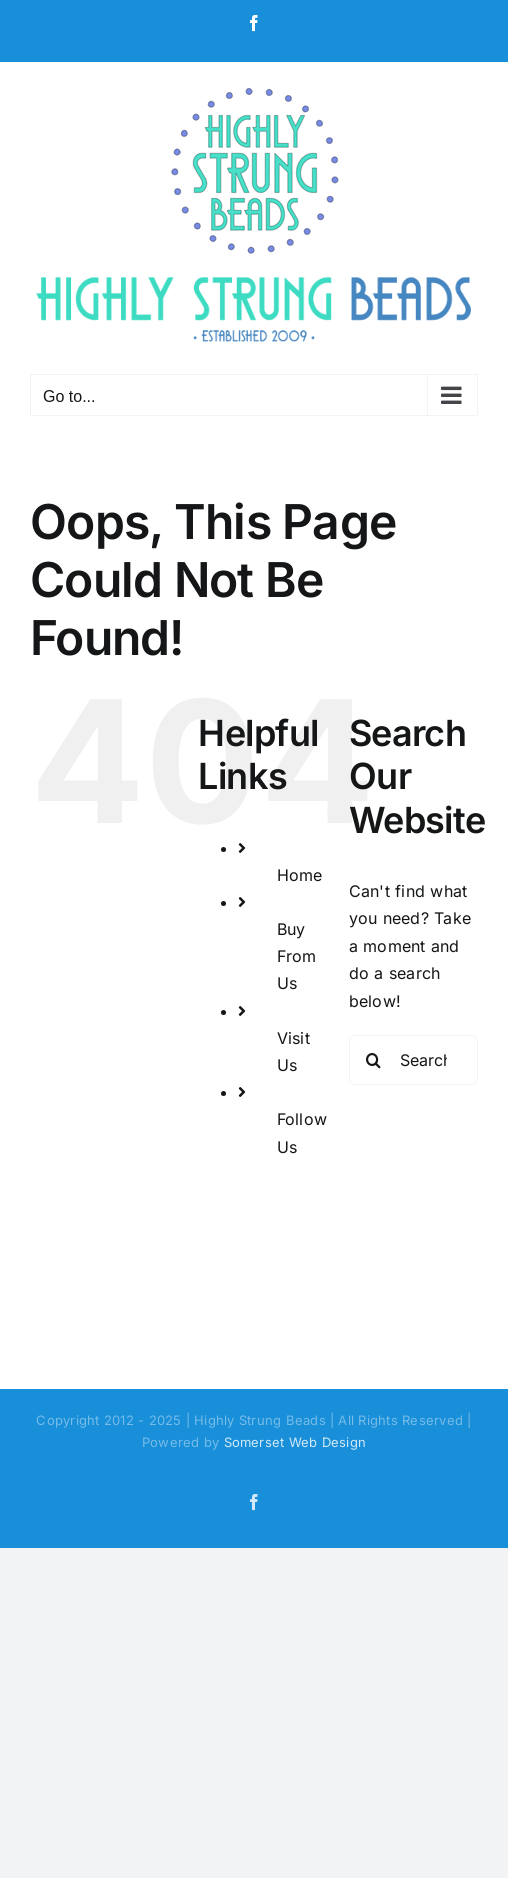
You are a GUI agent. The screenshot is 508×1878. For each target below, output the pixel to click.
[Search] (374, 1060)
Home (300, 875)
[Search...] (413, 1060)
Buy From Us (297, 956)
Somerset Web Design (295, 1442)
